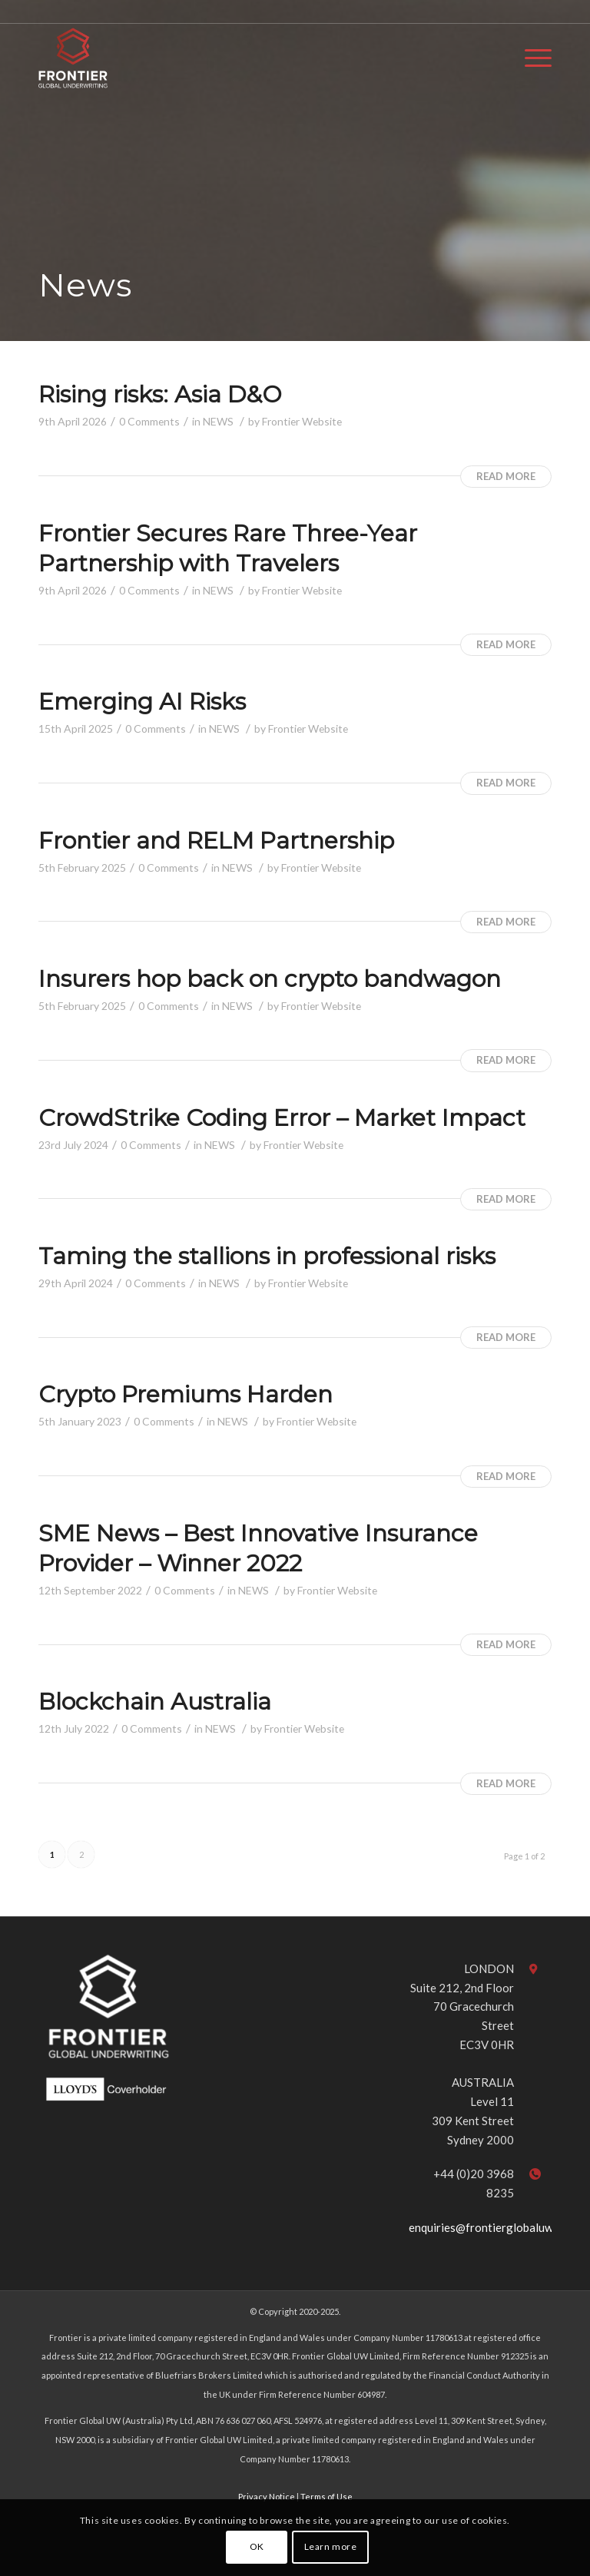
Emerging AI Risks (142, 701)
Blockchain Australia (154, 1701)
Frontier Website (302, 421)
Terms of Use (326, 2497)
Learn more (330, 2546)
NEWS (218, 421)
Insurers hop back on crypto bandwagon (269, 979)
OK (257, 2546)
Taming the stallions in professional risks (267, 1256)
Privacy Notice (266, 2497)
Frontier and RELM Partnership (216, 840)
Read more (505, 476)
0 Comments (149, 421)
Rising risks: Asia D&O (160, 394)
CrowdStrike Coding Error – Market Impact (281, 1118)
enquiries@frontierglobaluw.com (492, 2227)
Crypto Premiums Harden (185, 1394)
